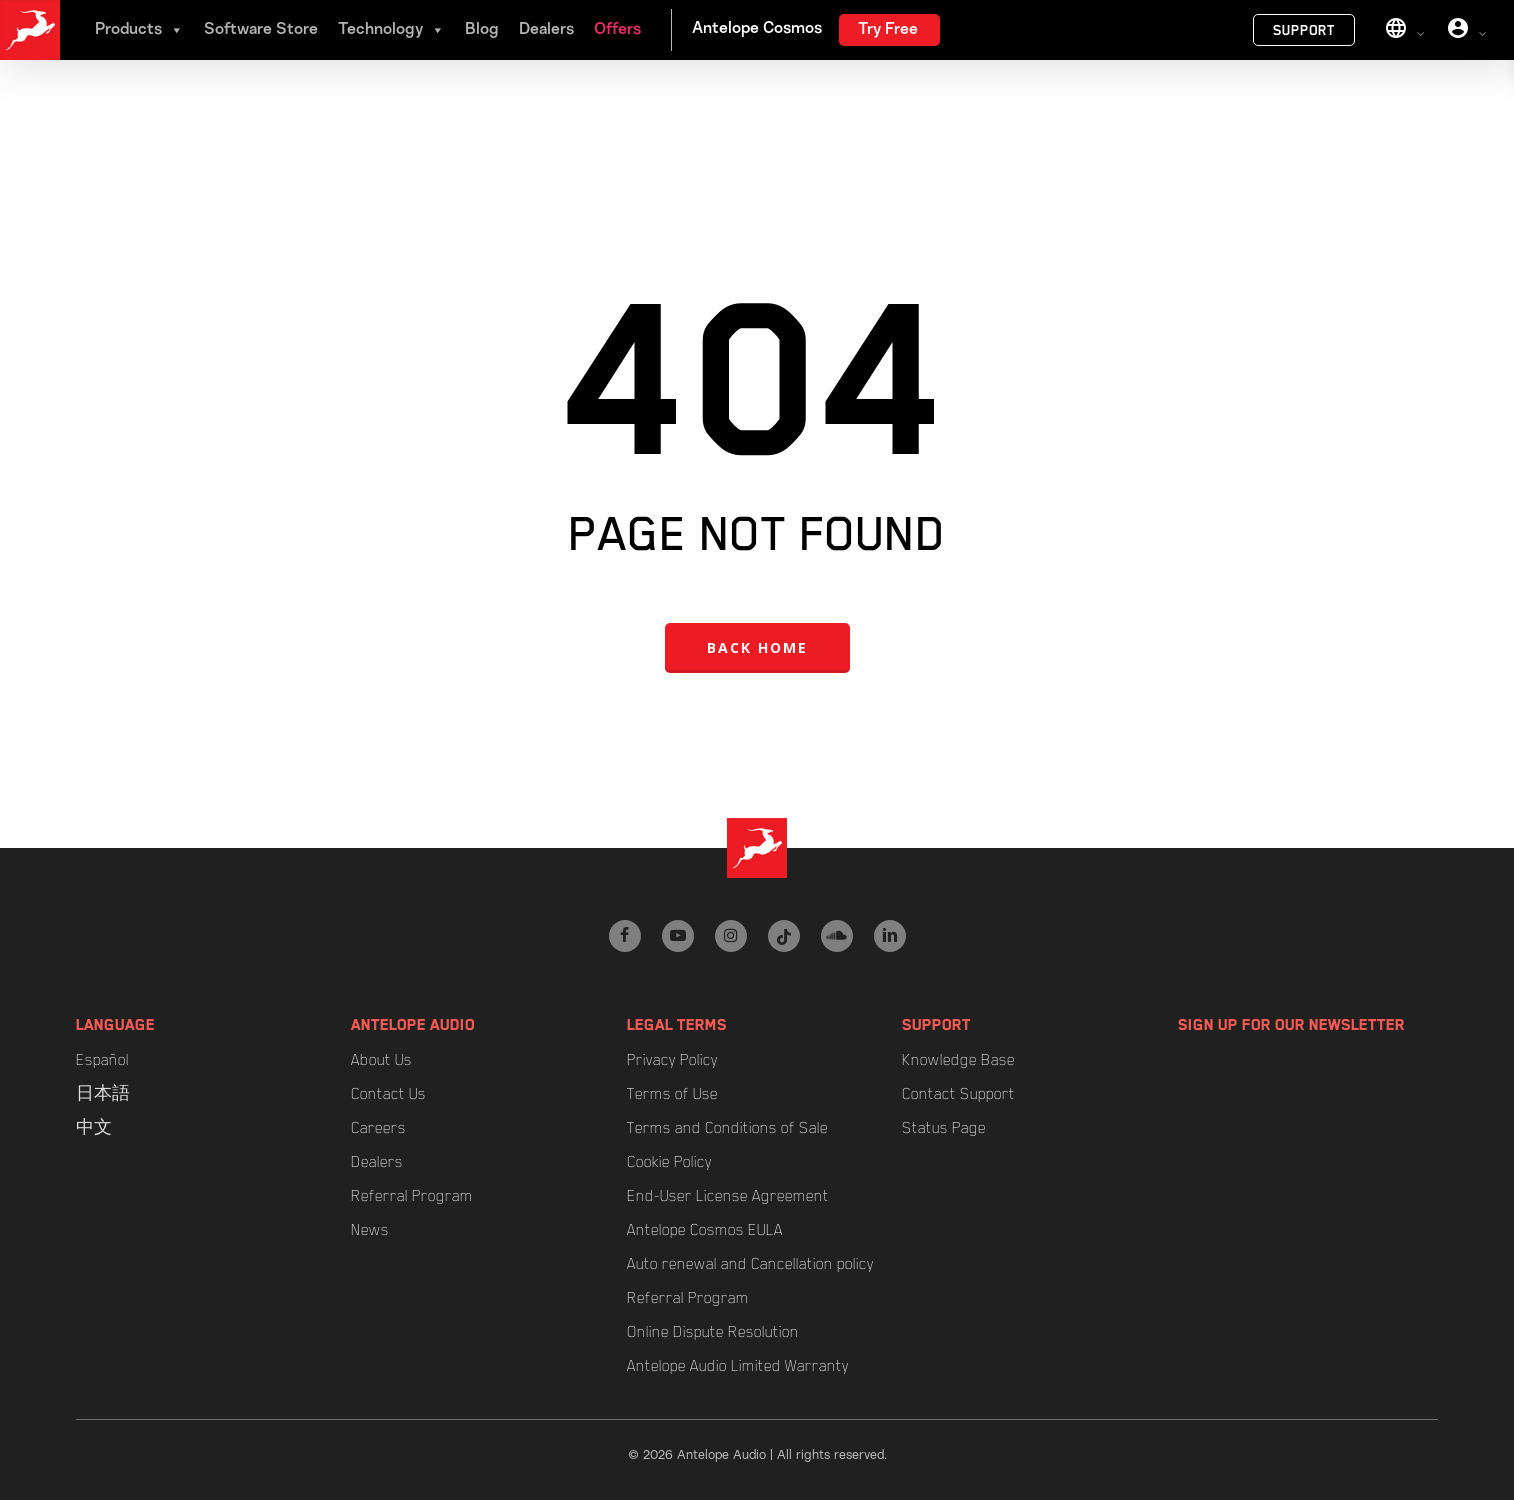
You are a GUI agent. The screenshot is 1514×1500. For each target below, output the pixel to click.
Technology (391, 30)
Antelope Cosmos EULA (705, 1230)
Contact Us (388, 1094)
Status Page (944, 1128)
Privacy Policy (672, 1060)
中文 (94, 1128)
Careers (378, 1128)
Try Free (888, 30)
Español (102, 1060)
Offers (617, 30)
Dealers (546, 30)
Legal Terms (677, 1025)
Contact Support (958, 1094)
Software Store (261, 30)
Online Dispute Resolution (713, 1332)
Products (139, 30)
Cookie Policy (669, 1162)
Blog (482, 30)
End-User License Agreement (728, 1196)
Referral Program (412, 1196)
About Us (381, 1060)
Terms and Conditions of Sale (727, 1128)
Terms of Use (672, 1094)
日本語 (103, 1094)
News (370, 1230)
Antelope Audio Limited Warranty (738, 1366)
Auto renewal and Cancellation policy (750, 1264)
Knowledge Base (958, 1060)
